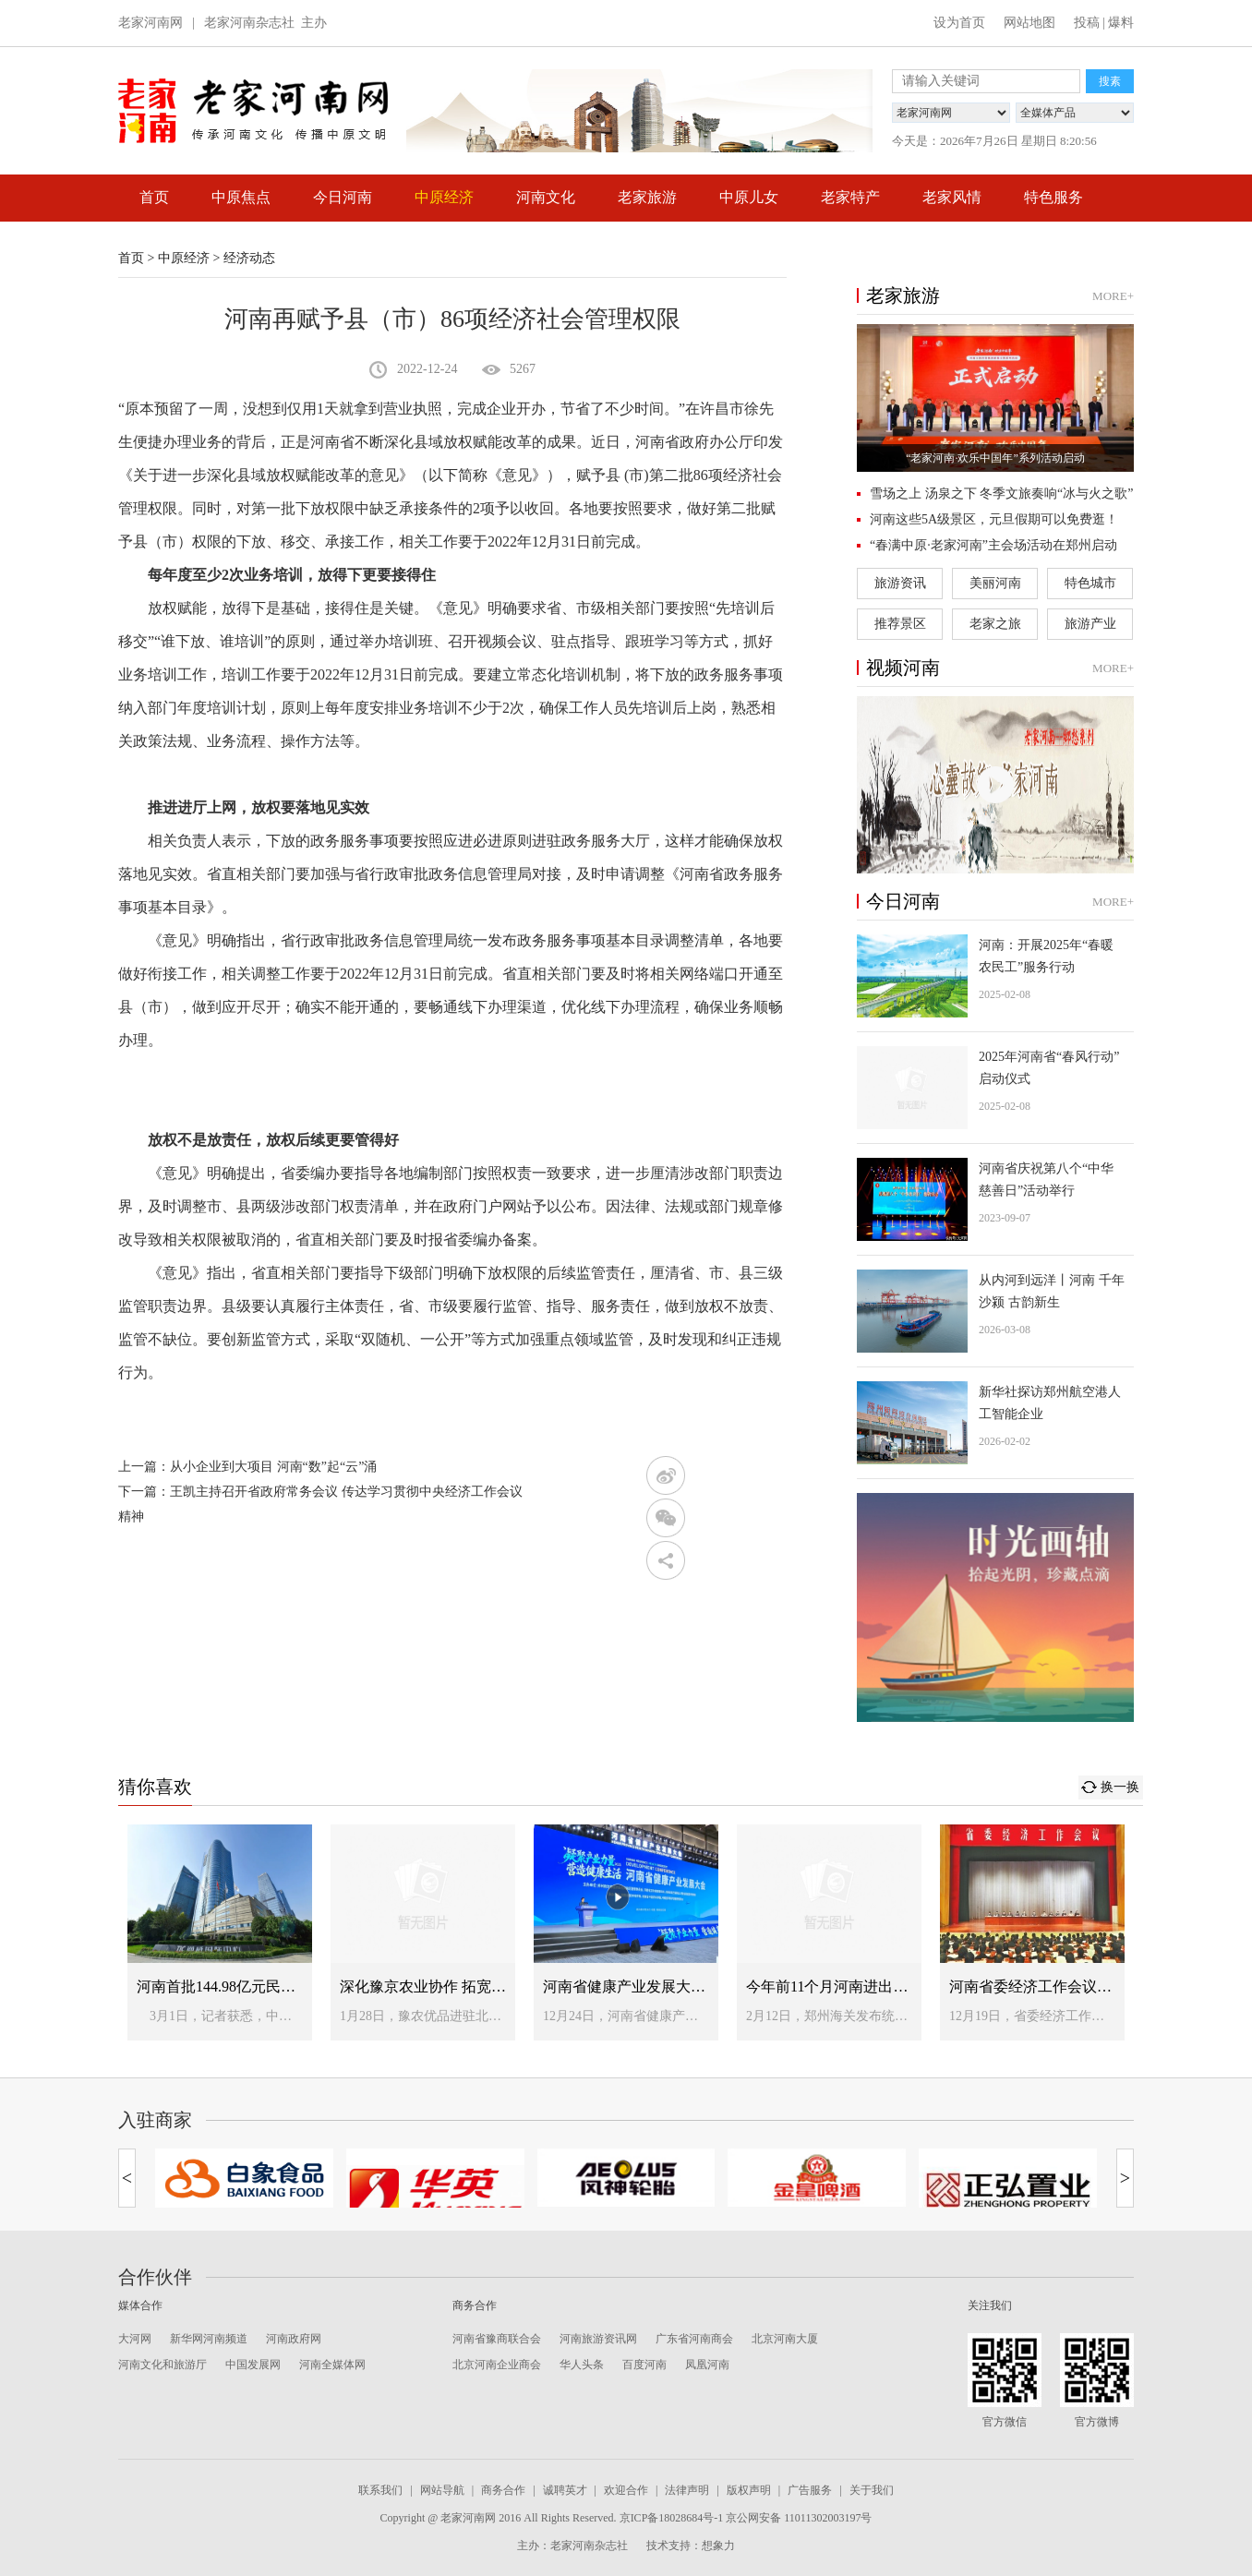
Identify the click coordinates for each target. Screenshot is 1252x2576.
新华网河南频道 (208, 2338)
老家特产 (850, 197)
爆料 (1121, 23)
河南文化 (545, 197)
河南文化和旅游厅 (162, 2364)
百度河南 (644, 2364)
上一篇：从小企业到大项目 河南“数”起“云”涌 (247, 1467)
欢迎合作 (626, 2490)
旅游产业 (1090, 624)
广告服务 (810, 2490)
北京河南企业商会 (496, 2364)
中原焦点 (241, 197)
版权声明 (749, 2490)
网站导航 (442, 2490)
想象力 (718, 2545)
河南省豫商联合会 (496, 2338)
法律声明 (687, 2490)
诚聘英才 (565, 2490)
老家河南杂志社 (249, 23)
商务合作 (503, 2490)
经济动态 (249, 258)
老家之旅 (995, 624)
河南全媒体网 (332, 2364)
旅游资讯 (900, 583)
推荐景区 (900, 624)
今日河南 (342, 197)
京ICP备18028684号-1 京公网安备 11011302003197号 (746, 2517)
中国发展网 (253, 2364)
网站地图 (1029, 23)
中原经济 (444, 197)
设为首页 (959, 23)
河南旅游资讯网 (598, 2338)
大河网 (134, 2338)
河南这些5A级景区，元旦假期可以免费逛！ (994, 519)
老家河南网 (150, 23)
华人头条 (582, 2364)
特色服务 (1053, 197)
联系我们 (380, 2490)
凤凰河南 (707, 2364)
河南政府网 (293, 2338)
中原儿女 (748, 197)
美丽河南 (995, 583)
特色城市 (1090, 583)
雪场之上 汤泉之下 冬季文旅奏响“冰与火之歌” (1001, 493)
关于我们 (871, 2490)
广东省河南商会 (694, 2338)
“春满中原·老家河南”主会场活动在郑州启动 (993, 545)
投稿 (1087, 23)
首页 (154, 197)
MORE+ (1113, 296)
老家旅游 (647, 197)
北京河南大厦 (785, 2338)
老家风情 (951, 197)
